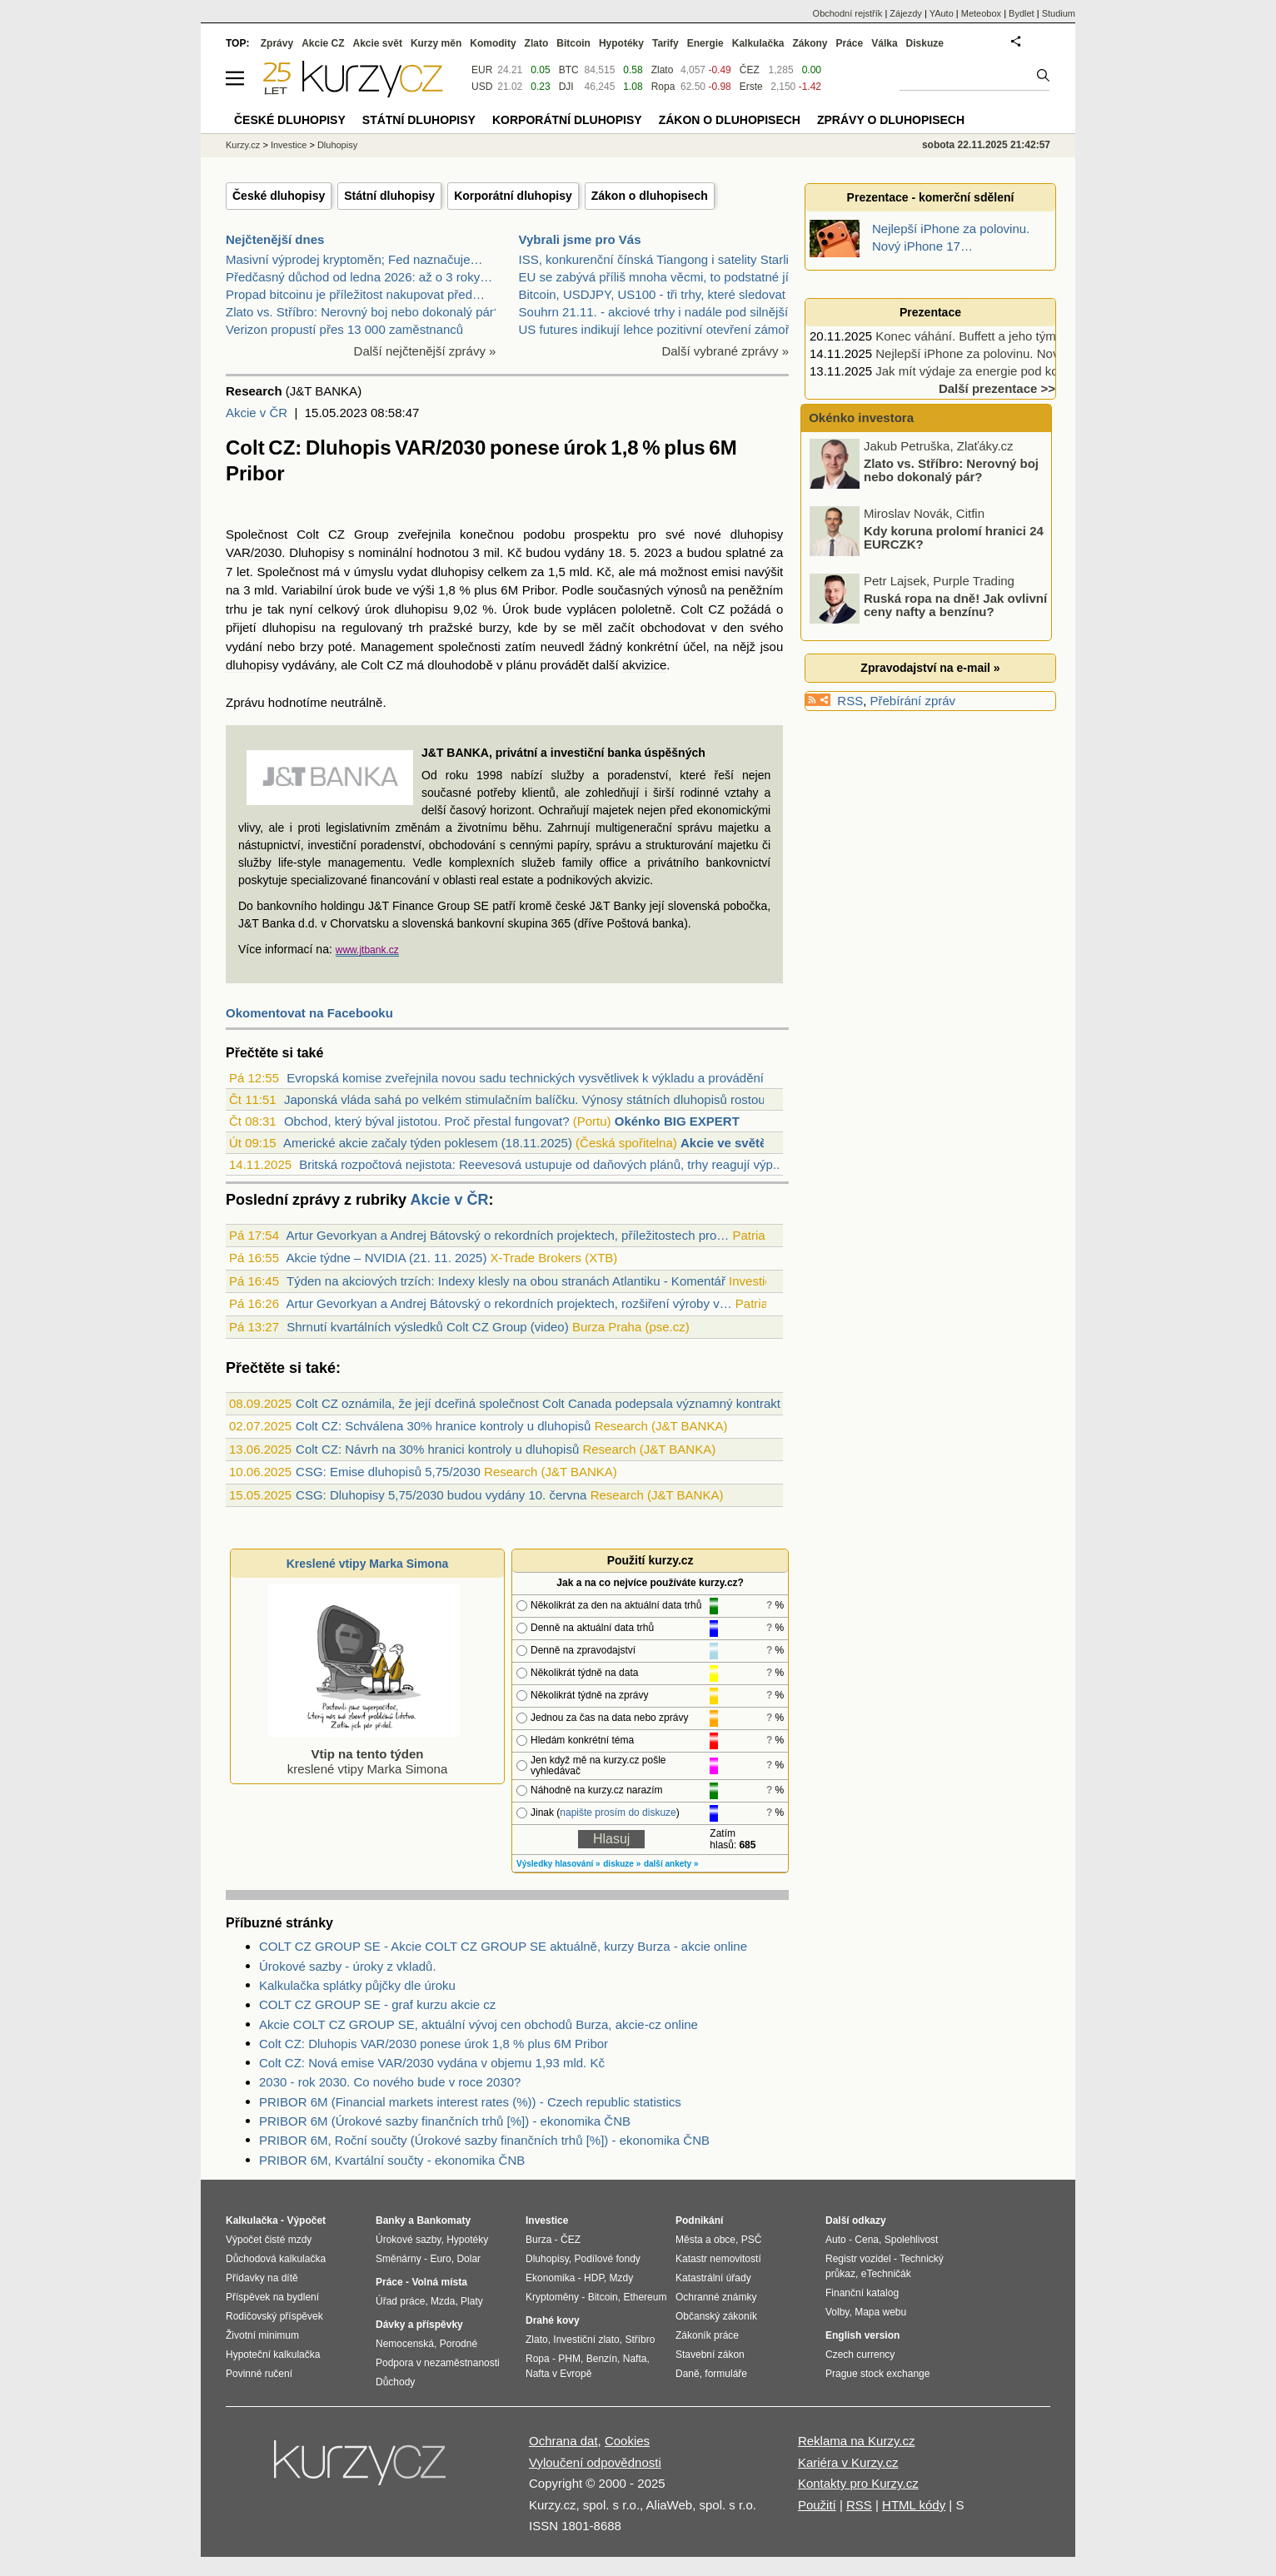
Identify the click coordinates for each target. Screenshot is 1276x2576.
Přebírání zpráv (913, 701)
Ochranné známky (715, 2297)
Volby (837, 2312)
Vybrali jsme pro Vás (580, 239)
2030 (268, 552)
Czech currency (860, 2354)
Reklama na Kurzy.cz (856, 2441)
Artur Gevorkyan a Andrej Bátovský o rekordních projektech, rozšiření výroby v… (508, 1303)
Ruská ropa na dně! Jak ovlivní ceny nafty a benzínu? (955, 606)
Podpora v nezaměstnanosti (438, 2363)
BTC (569, 70)
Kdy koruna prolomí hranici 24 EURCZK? (954, 539)
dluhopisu (289, 627)
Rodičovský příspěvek (274, 2316)
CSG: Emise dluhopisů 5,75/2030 (388, 1472)
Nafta (635, 2359)
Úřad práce (400, 2301)
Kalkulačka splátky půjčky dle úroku (357, 1985)
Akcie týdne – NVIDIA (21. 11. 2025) (386, 1258)
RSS (850, 701)
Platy (472, 2301)
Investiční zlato (586, 2339)
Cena (867, 2239)
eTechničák (886, 2274)
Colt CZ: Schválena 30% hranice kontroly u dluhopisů (443, 1426)
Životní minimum (262, 2335)
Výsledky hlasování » (558, 1863)
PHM (569, 2359)
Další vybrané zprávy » (725, 351)
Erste (751, 86)
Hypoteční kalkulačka (273, 2354)
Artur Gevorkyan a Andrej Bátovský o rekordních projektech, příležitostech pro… (507, 1235)
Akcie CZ (323, 43)
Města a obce (705, 2239)
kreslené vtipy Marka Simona (364, 1754)
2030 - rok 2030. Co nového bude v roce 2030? (390, 2082)
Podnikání (699, 2220)
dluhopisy (756, 534)
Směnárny (398, 2259)
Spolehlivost (912, 2239)
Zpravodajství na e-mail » (929, 667)
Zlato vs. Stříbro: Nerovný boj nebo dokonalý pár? (363, 312)
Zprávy (277, 43)
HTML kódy (913, 2505)
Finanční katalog (862, 2293)
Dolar (468, 2259)
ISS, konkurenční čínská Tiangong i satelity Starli (654, 259)
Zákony (809, 43)
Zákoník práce (707, 2335)
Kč (514, 552)
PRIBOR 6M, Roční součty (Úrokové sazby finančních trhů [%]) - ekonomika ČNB (484, 2140)
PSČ (751, 2239)
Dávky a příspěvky (419, 2324)
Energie (705, 43)
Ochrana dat (563, 2441)
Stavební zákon (710, 2354)
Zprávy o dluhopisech (890, 120)
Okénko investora (859, 417)
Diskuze (925, 43)
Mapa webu (880, 2312)
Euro (440, 2259)
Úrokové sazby (408, 2239)
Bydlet (1021, 13)
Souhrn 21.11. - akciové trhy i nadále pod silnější (654, 312)
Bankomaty (443, 2220)
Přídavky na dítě (262, 2278)
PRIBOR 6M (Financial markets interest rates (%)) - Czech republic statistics (470, 2102)
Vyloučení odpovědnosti (595, 2462)
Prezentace (930, 312)
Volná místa (438, 2282)
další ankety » (671, 1863)
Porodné (458, 2344)
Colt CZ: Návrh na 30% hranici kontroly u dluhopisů (437, 1449)
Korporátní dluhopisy (513, 195)
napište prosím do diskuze (617, 1812)
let (243, 571)
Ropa (663, 86)
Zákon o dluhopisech (649, 195)
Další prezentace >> (997, 388)
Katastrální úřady (713, 2278)
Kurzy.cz (243, 145)
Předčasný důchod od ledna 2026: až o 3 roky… (359, 277)
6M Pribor (528, 590)
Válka (884, 43)
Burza (538, 2239)
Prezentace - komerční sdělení (930, 197)
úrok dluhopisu (406, 609)
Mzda (443, 2301)
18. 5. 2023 (639, 552)
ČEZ (750, 70)
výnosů (687, 590)
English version (862, 2335)
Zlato (662, 70)
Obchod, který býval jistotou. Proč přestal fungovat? (427, 1121)
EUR (481, 70)
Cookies (627, 2441)
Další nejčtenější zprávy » (425, 351)
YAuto (942, 13)
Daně (687, 2374)
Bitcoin (573, 43)
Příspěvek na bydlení (272, 2297)
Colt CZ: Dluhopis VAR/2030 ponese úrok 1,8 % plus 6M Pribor (433, 2043)
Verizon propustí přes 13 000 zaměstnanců (344, 329)
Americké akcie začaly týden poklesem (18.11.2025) (427, 1143)
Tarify (665, 43)
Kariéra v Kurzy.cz (848, 2462)
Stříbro (640, 2339)
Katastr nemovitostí (718, 2259)
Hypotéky (621, 43)
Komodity (493, 43)
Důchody (395, 2382)
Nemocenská (405, 2344)
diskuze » (621, 1863)
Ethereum (644, 2297)
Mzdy (622, 2278)
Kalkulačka (758, 43)
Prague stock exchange (877, 2374)
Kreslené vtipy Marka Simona (368, 1563)
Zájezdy (906, 13)
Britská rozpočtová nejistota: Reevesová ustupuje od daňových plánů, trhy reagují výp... (541, 1164)
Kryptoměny (552, 2297)
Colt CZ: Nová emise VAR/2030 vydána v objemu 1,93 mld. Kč (432, 2063)
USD (481, 86)
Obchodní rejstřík (848, 13)
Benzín (601, 2359)
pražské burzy (468, 627)
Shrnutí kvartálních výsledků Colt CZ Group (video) (427, 1327)
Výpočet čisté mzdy (269, 2239)
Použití (817, 2505)
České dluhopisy (278, 195)
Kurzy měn (436, 43)
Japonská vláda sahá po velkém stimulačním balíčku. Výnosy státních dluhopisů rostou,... (531, 1099)
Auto (835, 2239)
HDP (594, 2278)
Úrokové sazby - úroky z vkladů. (347, 1966)
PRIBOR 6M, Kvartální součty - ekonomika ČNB (392, 2160)
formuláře (726, 2374)
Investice (289, 145)
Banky (391, 2220)
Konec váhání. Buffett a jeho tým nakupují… (997, 336)
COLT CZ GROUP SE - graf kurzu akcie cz (377, 2004)
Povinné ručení (259, 2374)
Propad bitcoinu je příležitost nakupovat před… (355, 294)
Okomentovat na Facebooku (309, 1013)
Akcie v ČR (256, 412)
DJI (566, 86)
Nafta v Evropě (558, 2374)
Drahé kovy (553, 2320)
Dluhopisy (316, 552)
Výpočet (306, 2220)
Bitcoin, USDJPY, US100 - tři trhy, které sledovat (652, 294)
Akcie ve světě (723, 1143)
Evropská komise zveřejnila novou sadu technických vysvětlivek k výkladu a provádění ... (532, 1078)
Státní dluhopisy (389, 195)
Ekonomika (550, 2278)
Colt (308, 534)
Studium (1058, 13)
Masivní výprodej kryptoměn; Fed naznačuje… (354, 259)
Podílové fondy (607, 2259)
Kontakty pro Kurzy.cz (858, 2483)
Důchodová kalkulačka (276, 2259)
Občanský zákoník (716, 2316)
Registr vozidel (858, 2259)
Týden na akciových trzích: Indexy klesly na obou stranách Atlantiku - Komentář (506, 1281)
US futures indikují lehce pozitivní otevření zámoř (654, 329)
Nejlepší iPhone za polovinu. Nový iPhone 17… (1006, 353)
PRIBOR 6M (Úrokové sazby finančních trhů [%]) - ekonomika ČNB (445, 2121)
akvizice (644, 665)
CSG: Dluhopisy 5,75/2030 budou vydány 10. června (441, 1495)
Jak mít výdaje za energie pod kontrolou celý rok (1009, 371)
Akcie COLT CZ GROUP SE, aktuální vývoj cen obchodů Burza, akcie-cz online (478, 2024)
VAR (238, 552)
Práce (850, 43)
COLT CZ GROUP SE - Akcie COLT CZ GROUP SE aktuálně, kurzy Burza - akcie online (503, 1946)
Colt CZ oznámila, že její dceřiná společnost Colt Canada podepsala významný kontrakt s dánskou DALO (587, 1403)
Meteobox (981, 13)
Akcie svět (377, 43)
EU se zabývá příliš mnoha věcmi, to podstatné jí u (659, 277)
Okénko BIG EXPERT (677, 1121)
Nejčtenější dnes (275, 239)
